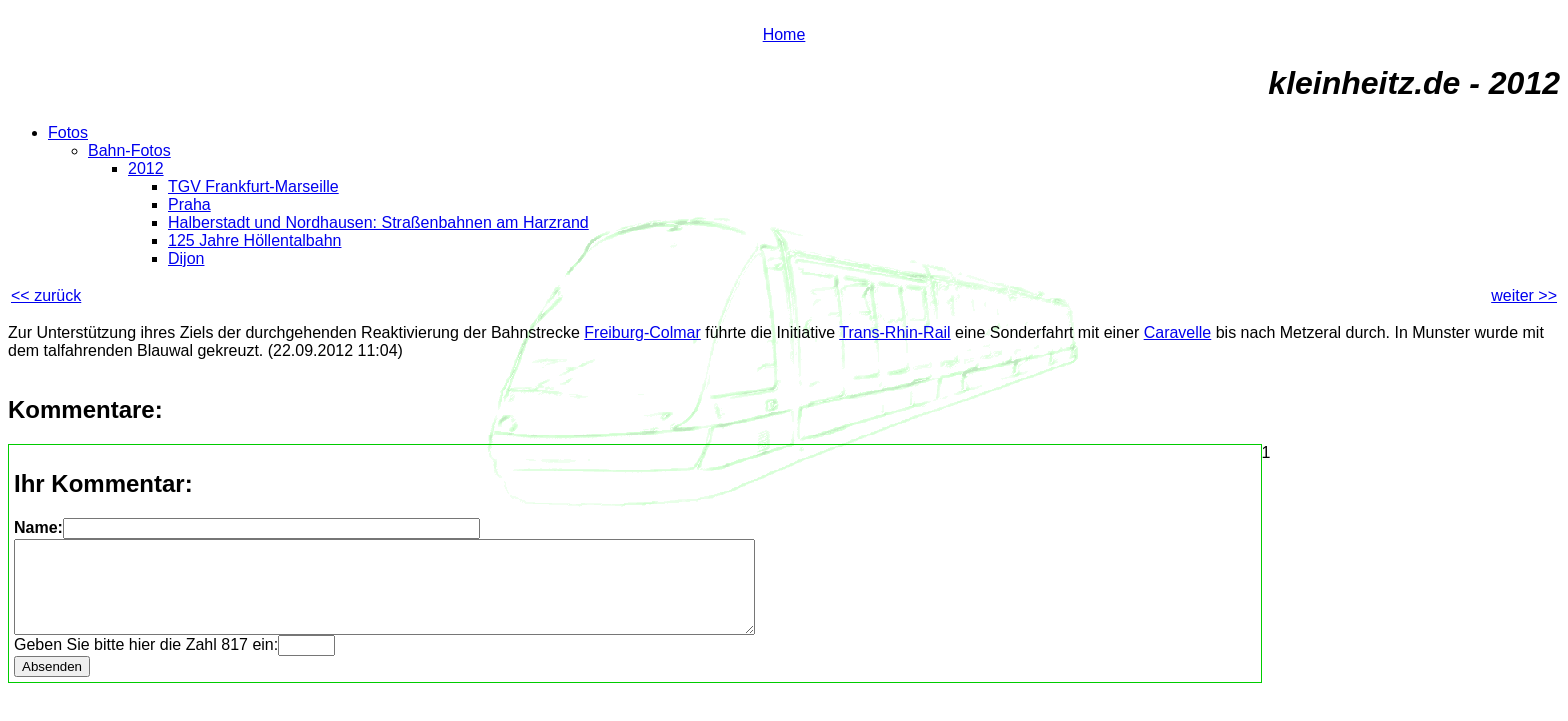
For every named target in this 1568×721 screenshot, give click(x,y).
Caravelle (1178, 332)
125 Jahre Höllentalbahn (254, 240)
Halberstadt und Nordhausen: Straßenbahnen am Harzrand (378, 222)
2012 (146, 168)
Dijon (186, 258)
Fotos (68, 132)
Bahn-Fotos (129, 150)
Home (784, 34)
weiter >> (1524, 295)
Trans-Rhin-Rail (894, 332)
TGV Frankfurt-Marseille (253, 186)
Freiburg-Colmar (642, 332)
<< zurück (46, 295)
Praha (189, 204)
